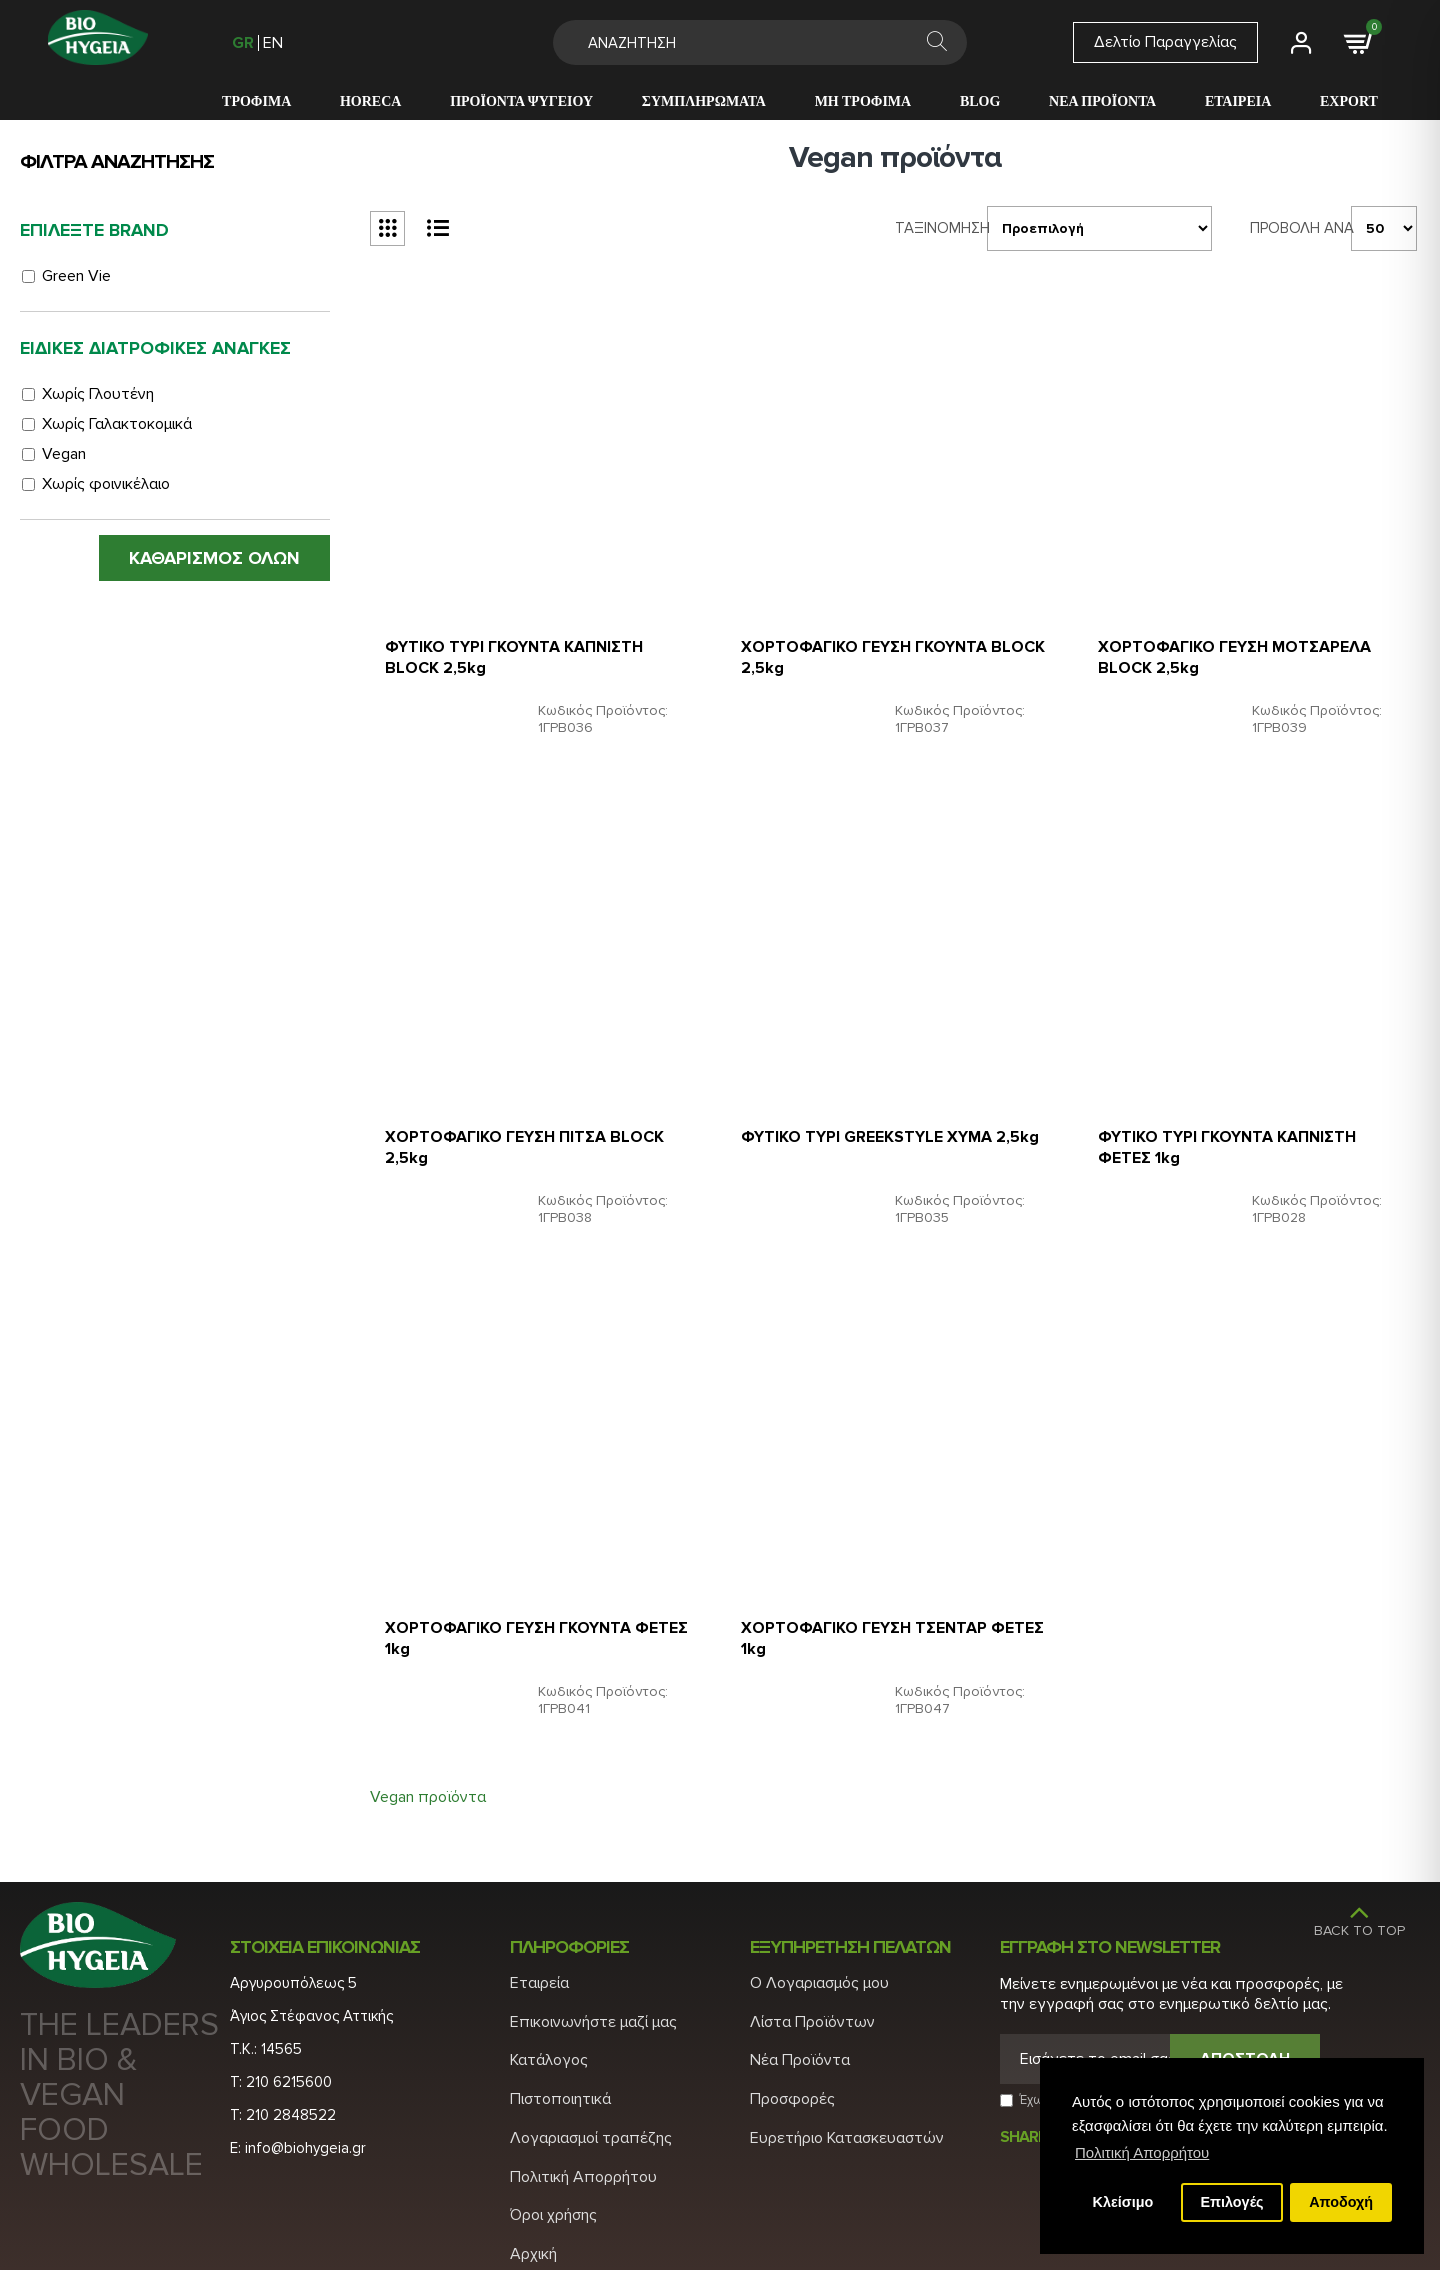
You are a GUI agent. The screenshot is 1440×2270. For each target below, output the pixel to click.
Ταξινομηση (922, 223)
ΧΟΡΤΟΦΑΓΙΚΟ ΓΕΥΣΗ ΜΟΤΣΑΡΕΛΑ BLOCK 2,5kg (1244, 637)
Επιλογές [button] (1231, 2202)
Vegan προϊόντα (428, 1758)
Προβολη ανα (1292, 223)
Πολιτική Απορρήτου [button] (1142, 2152)
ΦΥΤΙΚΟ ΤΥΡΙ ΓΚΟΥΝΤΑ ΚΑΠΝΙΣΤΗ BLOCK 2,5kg (524, 637)
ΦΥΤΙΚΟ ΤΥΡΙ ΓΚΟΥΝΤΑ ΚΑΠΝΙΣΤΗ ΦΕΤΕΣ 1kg (1237, 1118)
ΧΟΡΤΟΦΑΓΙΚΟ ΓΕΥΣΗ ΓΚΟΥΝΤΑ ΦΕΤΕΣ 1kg (518, 1598)
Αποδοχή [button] (1341, 2202)
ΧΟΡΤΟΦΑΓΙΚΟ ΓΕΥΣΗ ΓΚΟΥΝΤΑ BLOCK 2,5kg (874, 637)
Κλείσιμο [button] (1123, 2202)
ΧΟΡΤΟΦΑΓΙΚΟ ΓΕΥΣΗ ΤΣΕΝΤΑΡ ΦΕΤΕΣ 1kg (874, 1598)
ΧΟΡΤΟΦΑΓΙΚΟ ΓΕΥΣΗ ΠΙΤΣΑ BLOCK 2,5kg (534, 1118)
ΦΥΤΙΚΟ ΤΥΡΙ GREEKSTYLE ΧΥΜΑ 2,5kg (876, 1118)
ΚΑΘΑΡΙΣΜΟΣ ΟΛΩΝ (214, 558)
